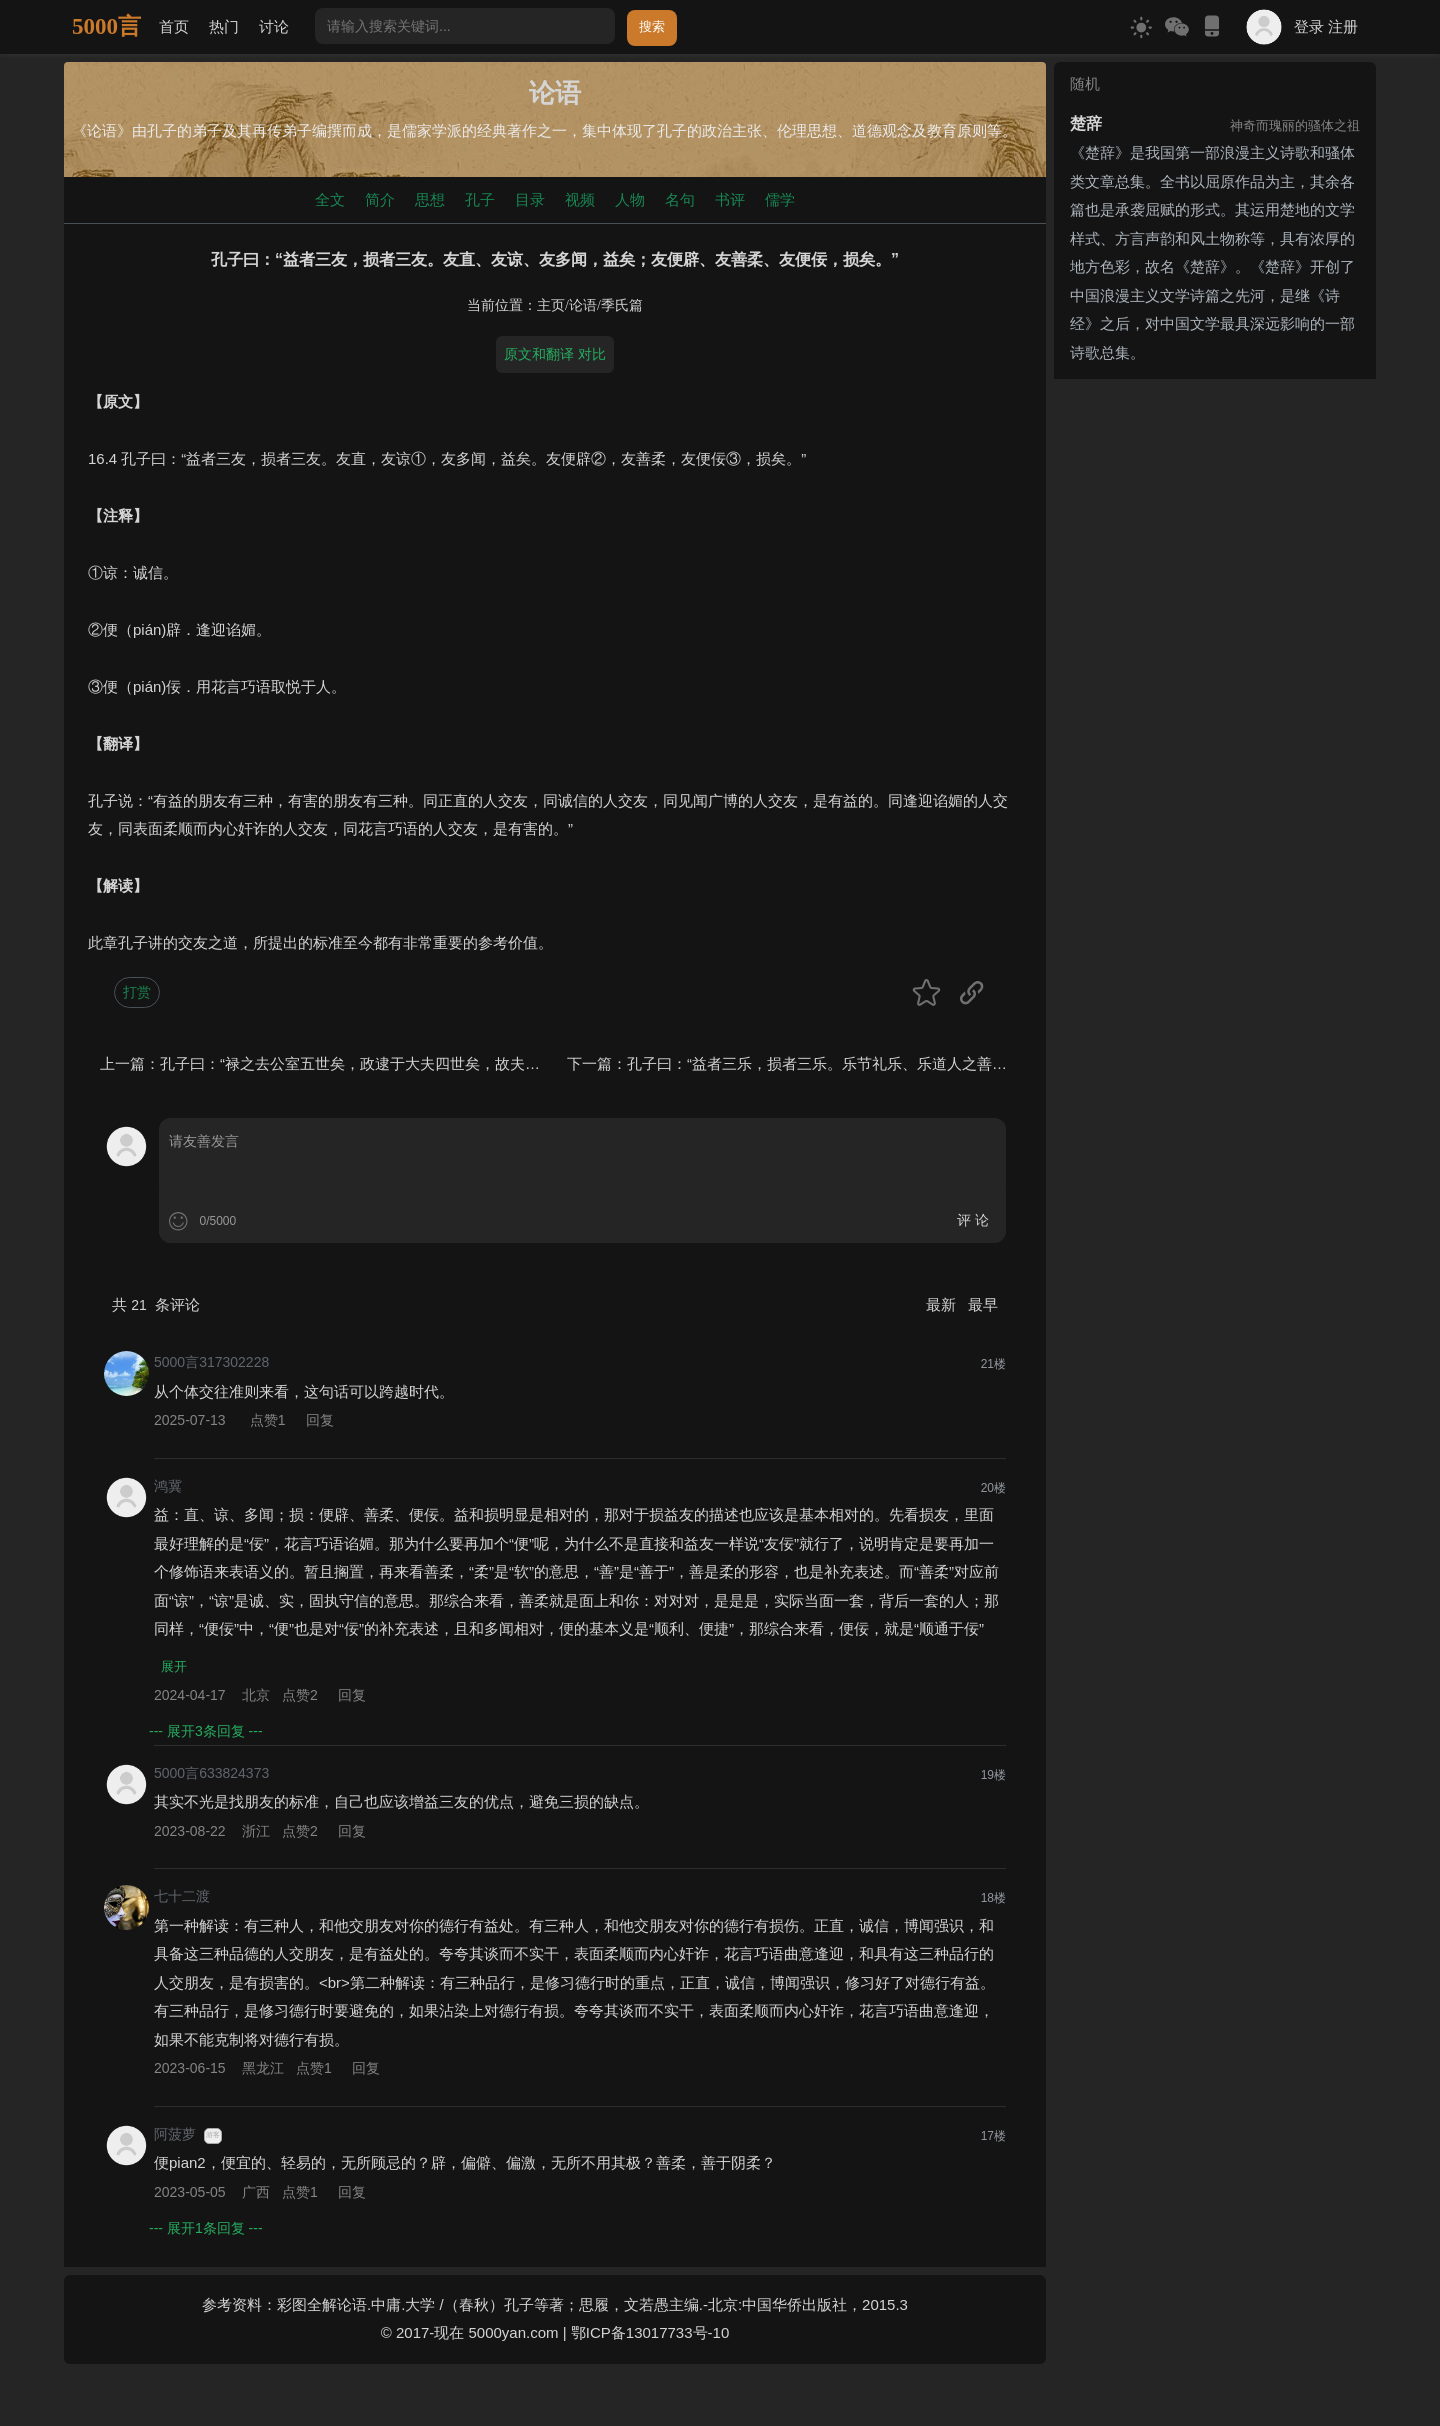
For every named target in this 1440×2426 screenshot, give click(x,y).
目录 (530, 199)
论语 (583, 305)
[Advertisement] (1215, 512)
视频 (580, 199)
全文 (330, 199)
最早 (983, 1304)
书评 (730, 199)
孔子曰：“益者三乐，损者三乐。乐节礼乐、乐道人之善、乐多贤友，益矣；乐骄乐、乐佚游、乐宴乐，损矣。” (992, 1063)
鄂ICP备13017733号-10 (650, 2334)
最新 (943, 1304)
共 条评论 (156, 1304)
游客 (213, 2137)
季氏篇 (622, 305)
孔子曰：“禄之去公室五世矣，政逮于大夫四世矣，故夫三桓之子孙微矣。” (405, 1063)
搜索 (652, 26)
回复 (320, 1420)
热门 (224, 26)
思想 (430, 199)
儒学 (780, 199)
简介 (380, 199)
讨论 (274, 26)
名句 (680, 199)
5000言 (106, 26)
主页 (551, 305)
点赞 (270, 1420)
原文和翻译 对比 (555, 354)
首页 (174, 26)
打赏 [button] (137, 992)
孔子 (480, 199)
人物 (630, 199)
